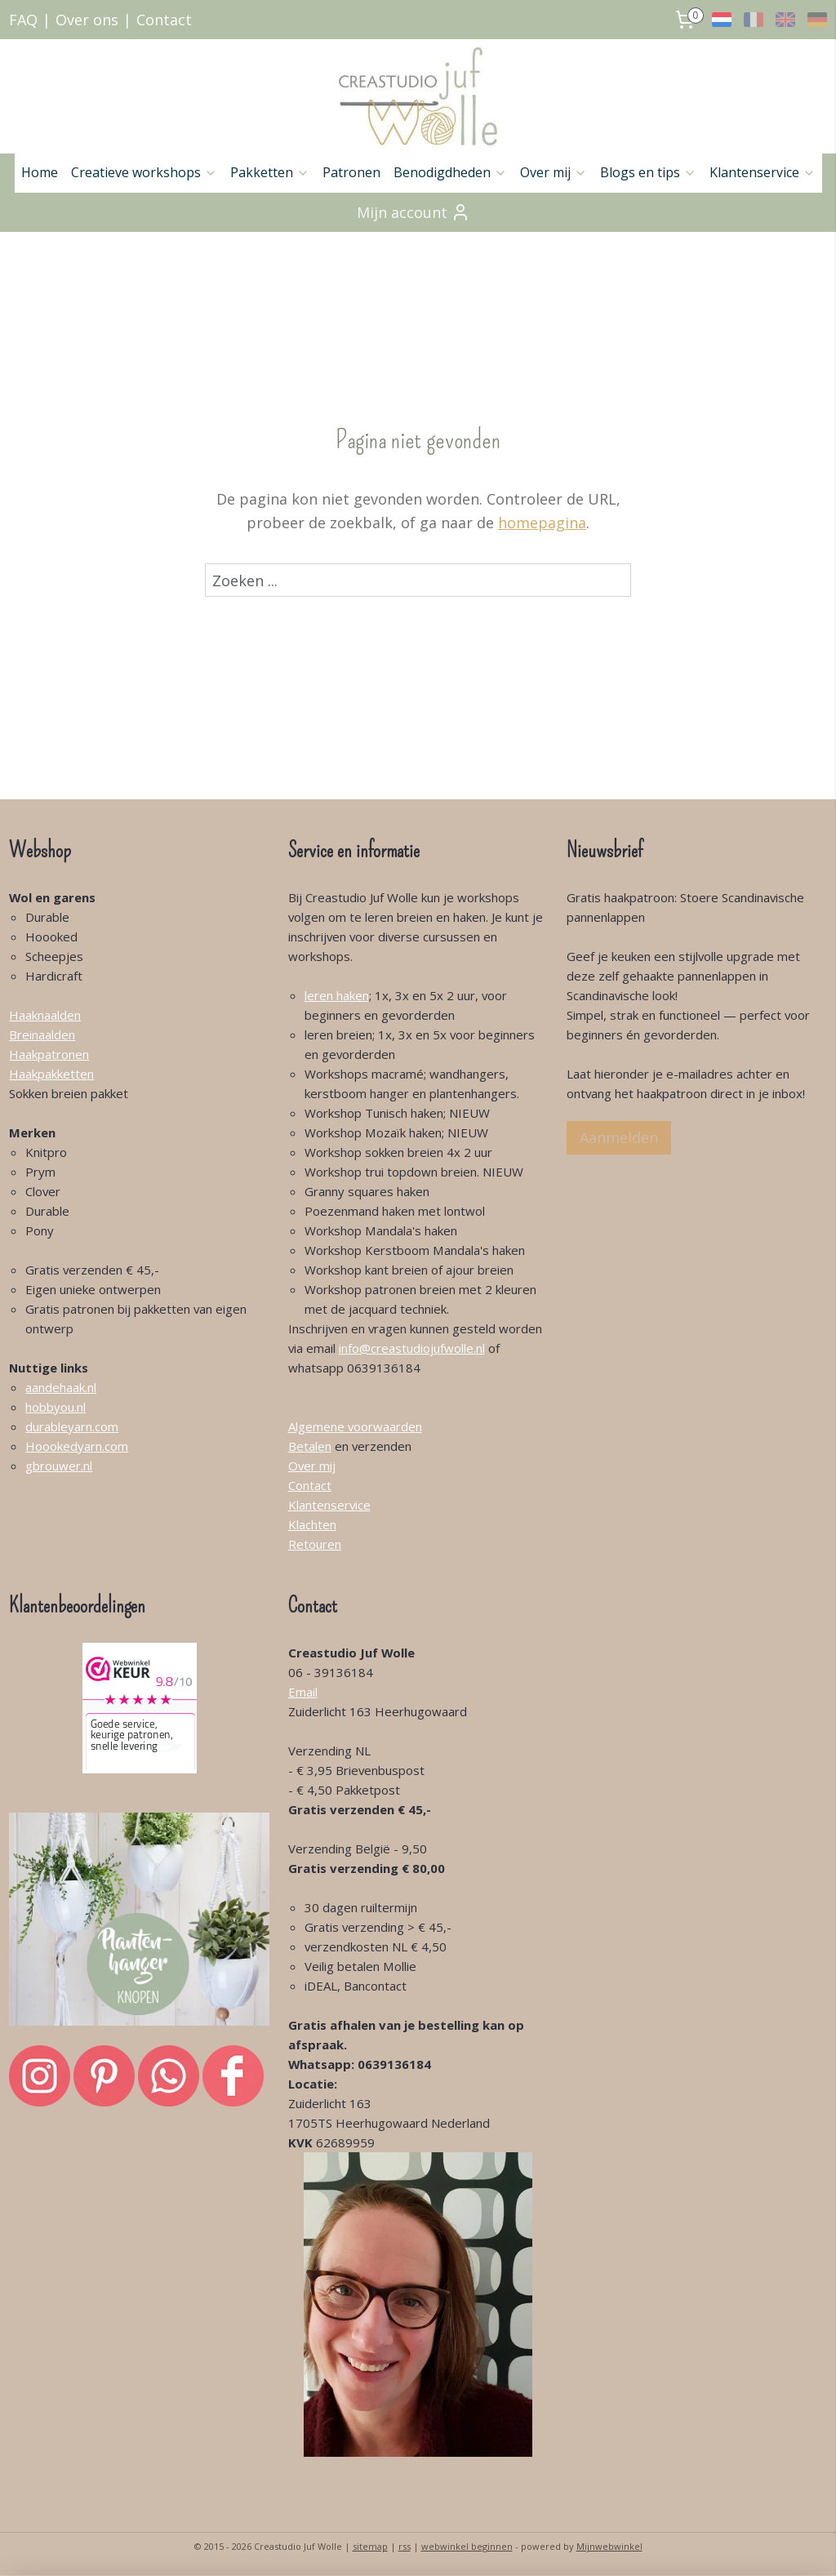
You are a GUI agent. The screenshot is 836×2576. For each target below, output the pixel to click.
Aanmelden (619, 1137)
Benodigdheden (450, 172)
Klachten (312, 1524)
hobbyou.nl (55, 1407)
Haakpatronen (49, 1054)
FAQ (23, 19)
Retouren (314, 1544)
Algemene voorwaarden (355, 1426)
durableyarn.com (71, 1426)
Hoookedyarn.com (76, 1446)
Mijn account (413, 212)
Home (39, 172)
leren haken (337, 995)
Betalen (309, 1446)
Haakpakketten (51, 1074)
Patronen (351, 172)
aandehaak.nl (60, 1387)
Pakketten (269, 172)
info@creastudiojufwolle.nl (412, 1348)
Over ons (87, 19)
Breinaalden (42, 1034)
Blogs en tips (648, 172)
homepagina (542, 522)
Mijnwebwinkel (609, 2546)
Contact (164, 19)
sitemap (370, 2546)
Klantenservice (762, 172)
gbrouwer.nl (58, 1465)
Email (303, 1692)
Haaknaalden (45, 1015)
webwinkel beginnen (467, 2546)
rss (404, 2546)
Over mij (553, 172)
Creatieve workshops (144, 172)
